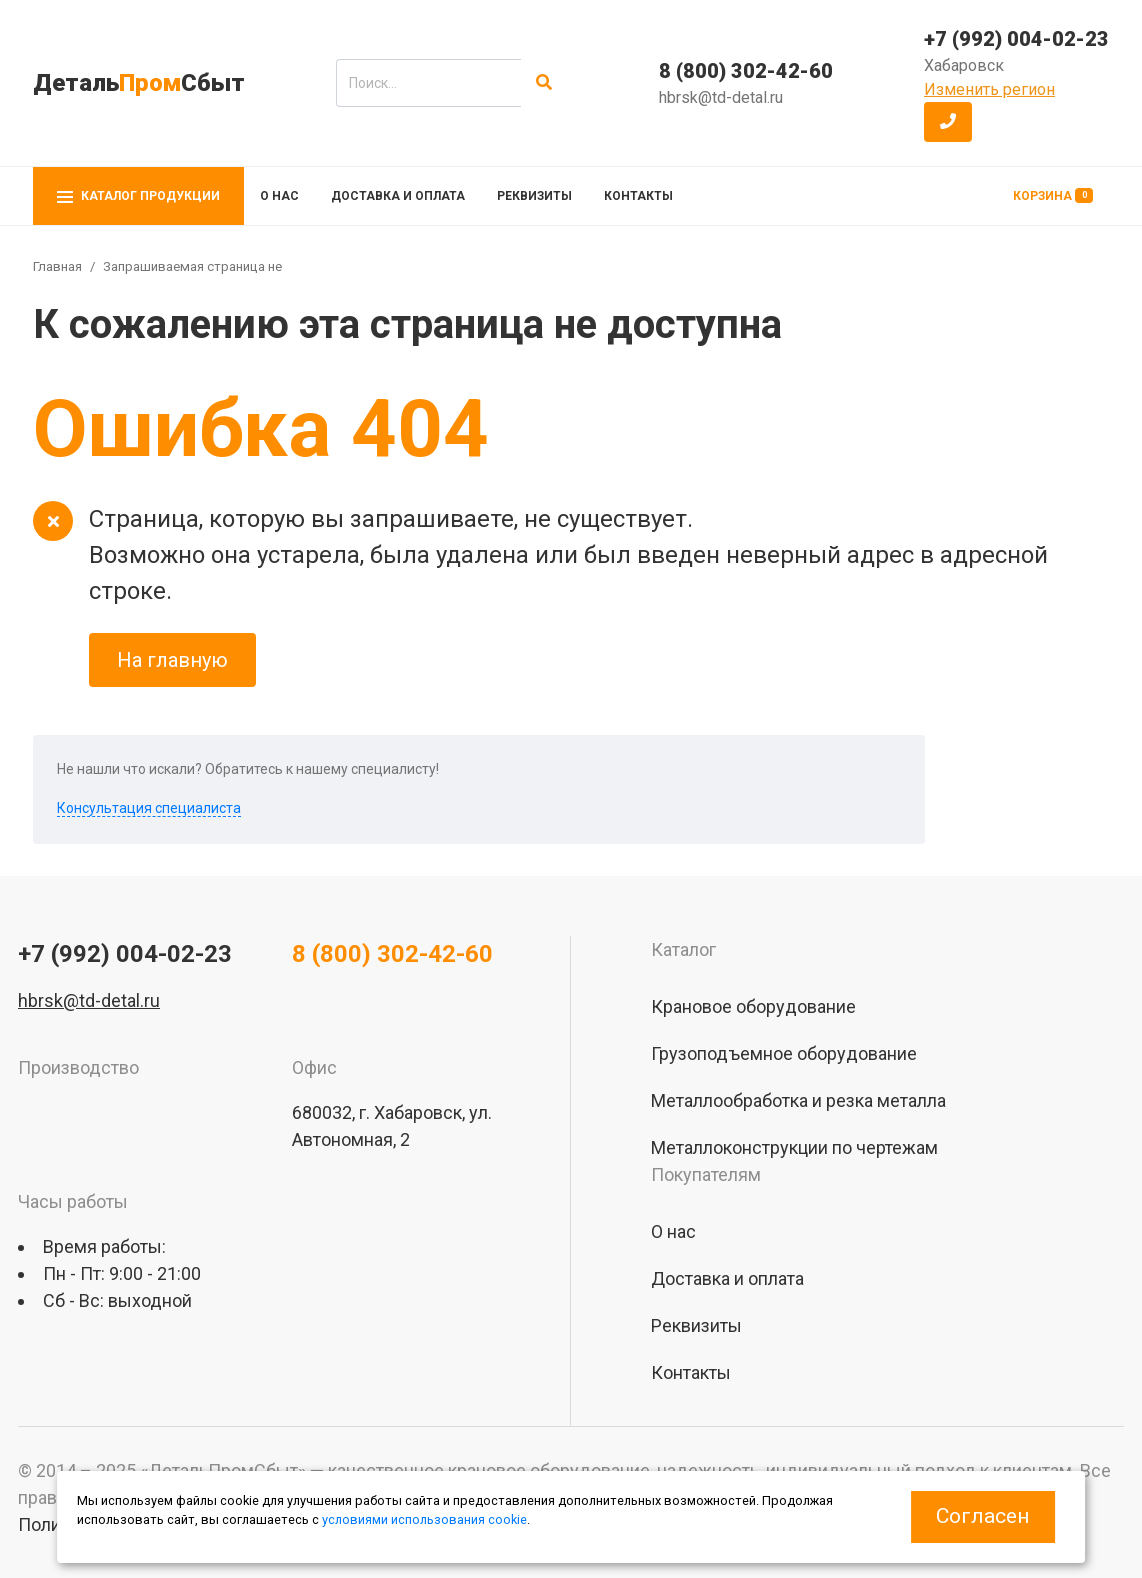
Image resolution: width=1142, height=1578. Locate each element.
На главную (172, 660)
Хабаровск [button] (964, 65)
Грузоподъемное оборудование (784, 1053)
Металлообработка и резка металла (798, 1100)
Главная (57, 266)
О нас (279, 196)
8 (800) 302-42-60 (746, 71)
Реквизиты (534, 196)
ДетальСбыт (139, 83)
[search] (428, 83)
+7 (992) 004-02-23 (1016, 39)
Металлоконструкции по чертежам (794, 1147)
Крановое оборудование (753, 1006)
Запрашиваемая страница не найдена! (221, 266)
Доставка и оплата (398, 196)
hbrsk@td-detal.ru (721, 97)
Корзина (1053, 195)
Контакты (638, 196)
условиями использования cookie (424, 1519)
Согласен (982, 1516)
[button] (948, 122)
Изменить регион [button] (989, 89)
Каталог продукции (138, 196)
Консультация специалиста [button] (149, 808)
